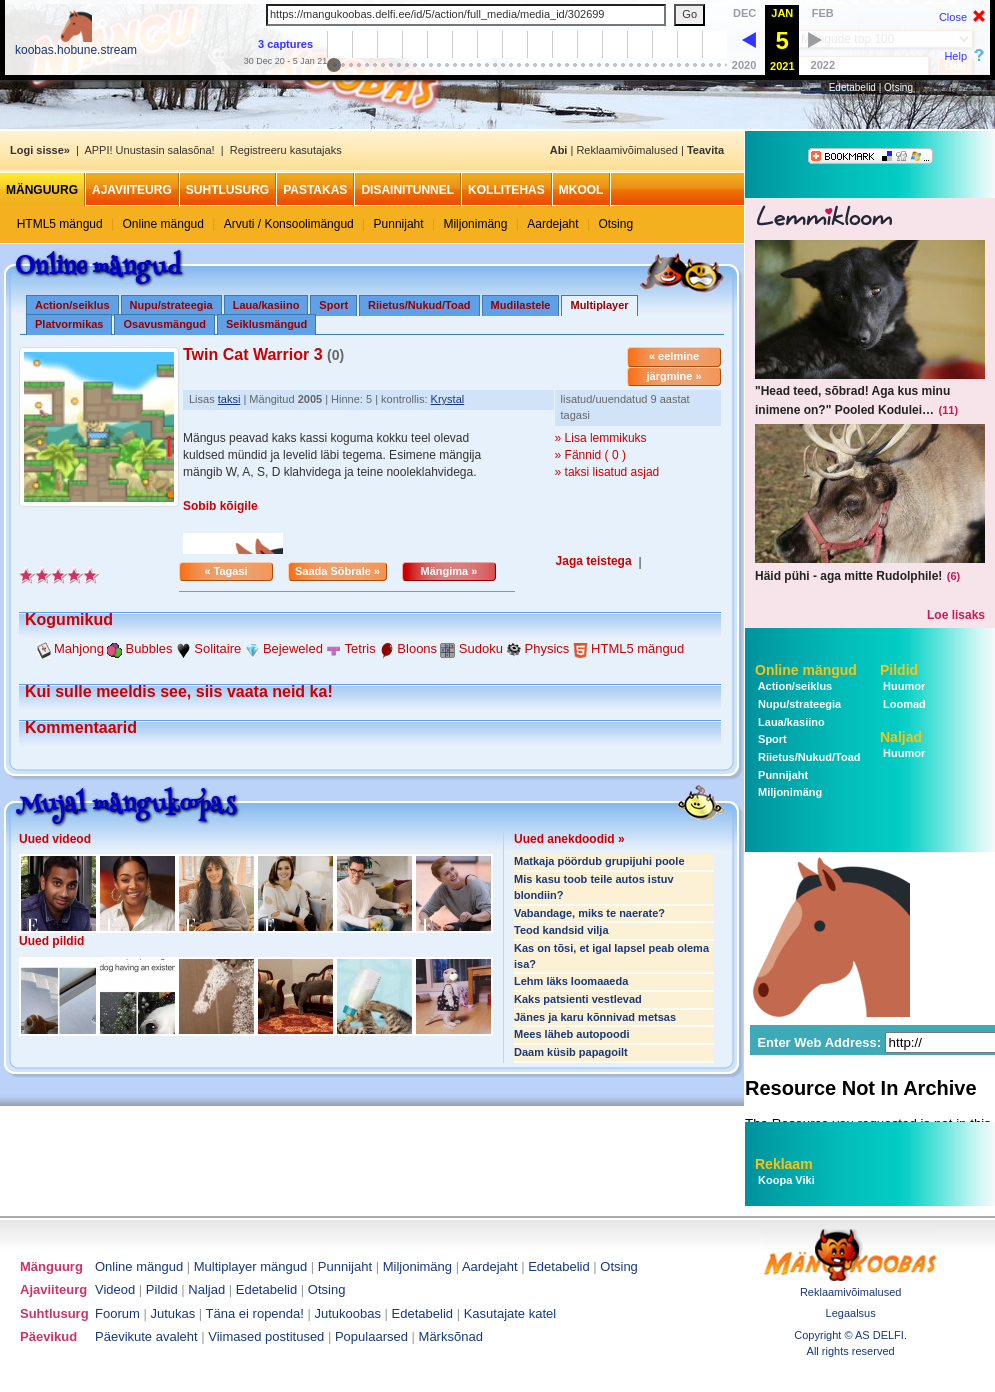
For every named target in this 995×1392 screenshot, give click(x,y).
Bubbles (149, 648)
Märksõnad (451, 1336)
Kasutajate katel (510, 1313)
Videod (115, 1289)
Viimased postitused (266, 1336)
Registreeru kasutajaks (286, 150)
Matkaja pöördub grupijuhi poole (599, 861)
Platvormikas (69, 324)
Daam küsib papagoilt (571, 1052)
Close (953, 17)
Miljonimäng (475, 224)
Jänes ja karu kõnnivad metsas (595, 1017)
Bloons (417, 648)
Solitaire (217, 648)
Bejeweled (293, 648)
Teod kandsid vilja (561, 930)
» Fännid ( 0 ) (590, 455)
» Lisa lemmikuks (601, 438)
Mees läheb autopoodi (572, 1034)
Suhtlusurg (227, 190)
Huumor (902, 686)
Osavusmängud (164, 324)
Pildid (899, 670)
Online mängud (163, 224)
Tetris (360, 648)
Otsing (898, 87)
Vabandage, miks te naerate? (589, 913)
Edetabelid (852, 87)
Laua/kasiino (266, 305)
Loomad (903, 704)
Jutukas (172, 1313)
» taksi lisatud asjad (607, 472)
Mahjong (79, 648)
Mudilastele (521, 305)
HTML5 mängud (60, 224)
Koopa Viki (786, 1180)
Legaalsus (851, 1313)
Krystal (448, 399)
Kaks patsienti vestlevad (578, 999)
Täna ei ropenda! (255, 1313)
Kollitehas (506, 190)
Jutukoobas (348, 1313)
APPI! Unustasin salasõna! (149, 150)
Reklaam (784, 1164)
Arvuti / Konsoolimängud (289, 224)
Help (955, 56)
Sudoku (481, 648)
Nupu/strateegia (171, 305)
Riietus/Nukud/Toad (419, 305)
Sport (333, 305)
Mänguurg (42, 190)
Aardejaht (552, 224)
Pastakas (315, 190)
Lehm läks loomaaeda (571, 981)
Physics (547, 648)
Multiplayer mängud (250, 1266)
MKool (581, 190)
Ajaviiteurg (132, 190)
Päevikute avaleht (146, 1336)
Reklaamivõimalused (627, 150)
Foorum (117, 1313)
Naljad (901, 737)
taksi (229, 399)
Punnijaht (399, 224)
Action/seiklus (72, 305)
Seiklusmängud (266, 324)
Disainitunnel (407, 190)
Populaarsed (371, 1336)
